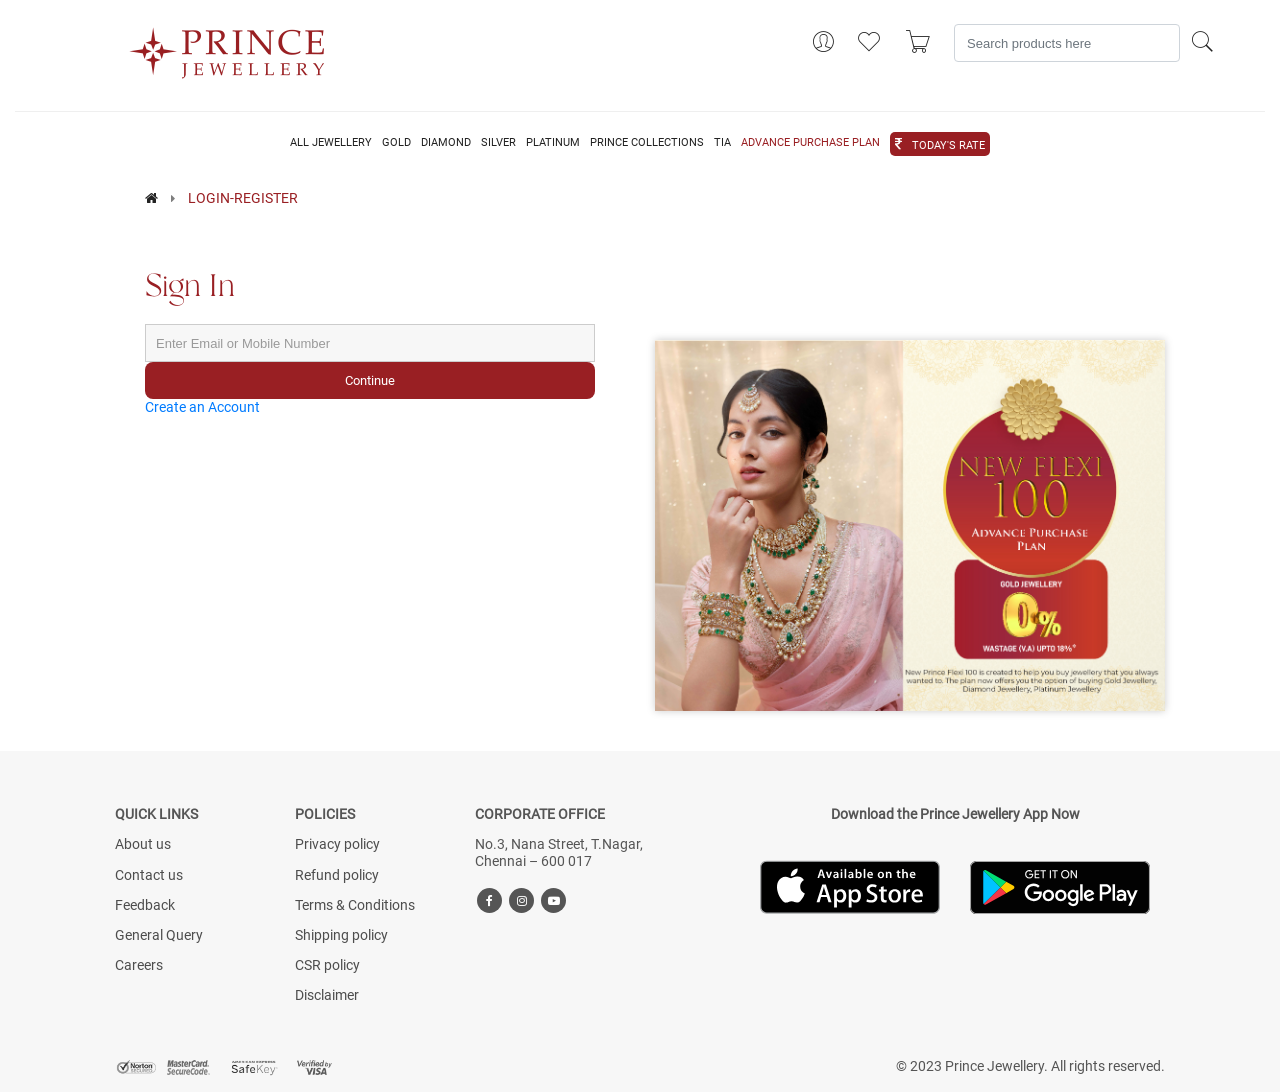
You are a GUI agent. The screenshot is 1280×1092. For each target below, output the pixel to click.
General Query (159, 935)
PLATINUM (553, 143)
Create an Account (202, 407)
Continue (370, 380)
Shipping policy (341, 935)
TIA (722, 143)
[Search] (1067, 43)
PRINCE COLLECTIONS (647, 143)
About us (143, 844)
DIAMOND (446, 143)
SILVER (498, 143)
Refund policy (337, 875)
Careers (139, 965)
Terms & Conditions (355, 905)
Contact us (149, 875)
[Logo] (228, 47)
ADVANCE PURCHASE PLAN (810, 143)
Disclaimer (327, 995)
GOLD (396, 143)
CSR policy (327, 965)
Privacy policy (337, 844)
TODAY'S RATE (948, 146)
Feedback (145, 905)
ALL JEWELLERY (331, 143)
